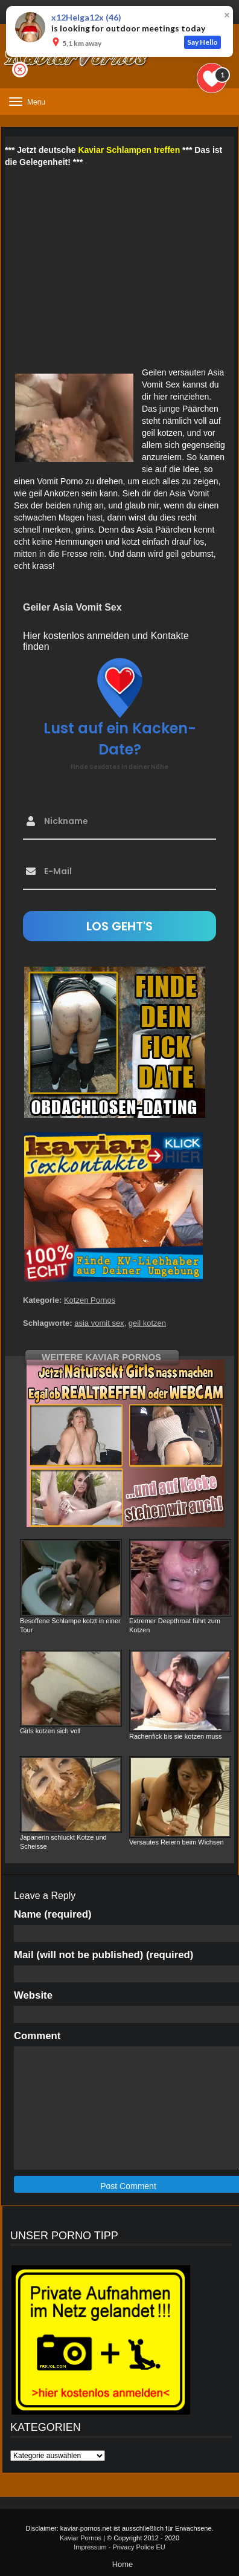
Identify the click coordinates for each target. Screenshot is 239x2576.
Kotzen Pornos (89, 1300)
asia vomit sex (99, 1323)
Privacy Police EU (138, 2547)
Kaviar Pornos (80, 2538)
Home (122, 2564)
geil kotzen (147, 1323)
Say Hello (202, 42)
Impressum (90, 2547)
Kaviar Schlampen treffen (129, 150)
